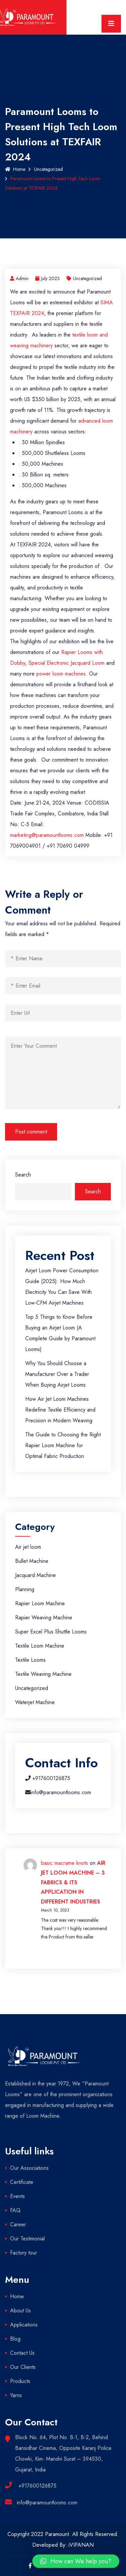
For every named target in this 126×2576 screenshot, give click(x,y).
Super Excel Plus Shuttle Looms (51, 1632)
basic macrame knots (64, 1863)
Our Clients (23, 2367)
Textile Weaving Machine (43, 1674)
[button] (75, 2561)
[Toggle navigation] (111, 24)
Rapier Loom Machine (40, 1603)
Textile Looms (30, 1660)
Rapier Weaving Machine (43, 1617)
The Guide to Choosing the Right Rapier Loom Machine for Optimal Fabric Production (63, 1445)
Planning (24, 1589)
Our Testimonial (27, 2238)
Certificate (21, 2182)
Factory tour (23, 2253)
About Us (20, 2310)
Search (23, 1175)
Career (18, 2224)
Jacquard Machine (35, 1575)
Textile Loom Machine (39, 1646)
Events (17, 2196)
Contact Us (22, 2353)
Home (15, 169)
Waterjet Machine (35, 1702)
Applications (24, 2325)
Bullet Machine (31, 1561)
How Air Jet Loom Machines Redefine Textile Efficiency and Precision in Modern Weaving (60, 1409)
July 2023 (47, 278)
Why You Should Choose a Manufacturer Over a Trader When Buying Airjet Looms (57, 1374)
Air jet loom (28, 1547)
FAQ (15, 2210)
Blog (15, 2339)
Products (20, 2381)
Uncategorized (48, 169)
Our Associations (29, 2168)
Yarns (16, 2395)
